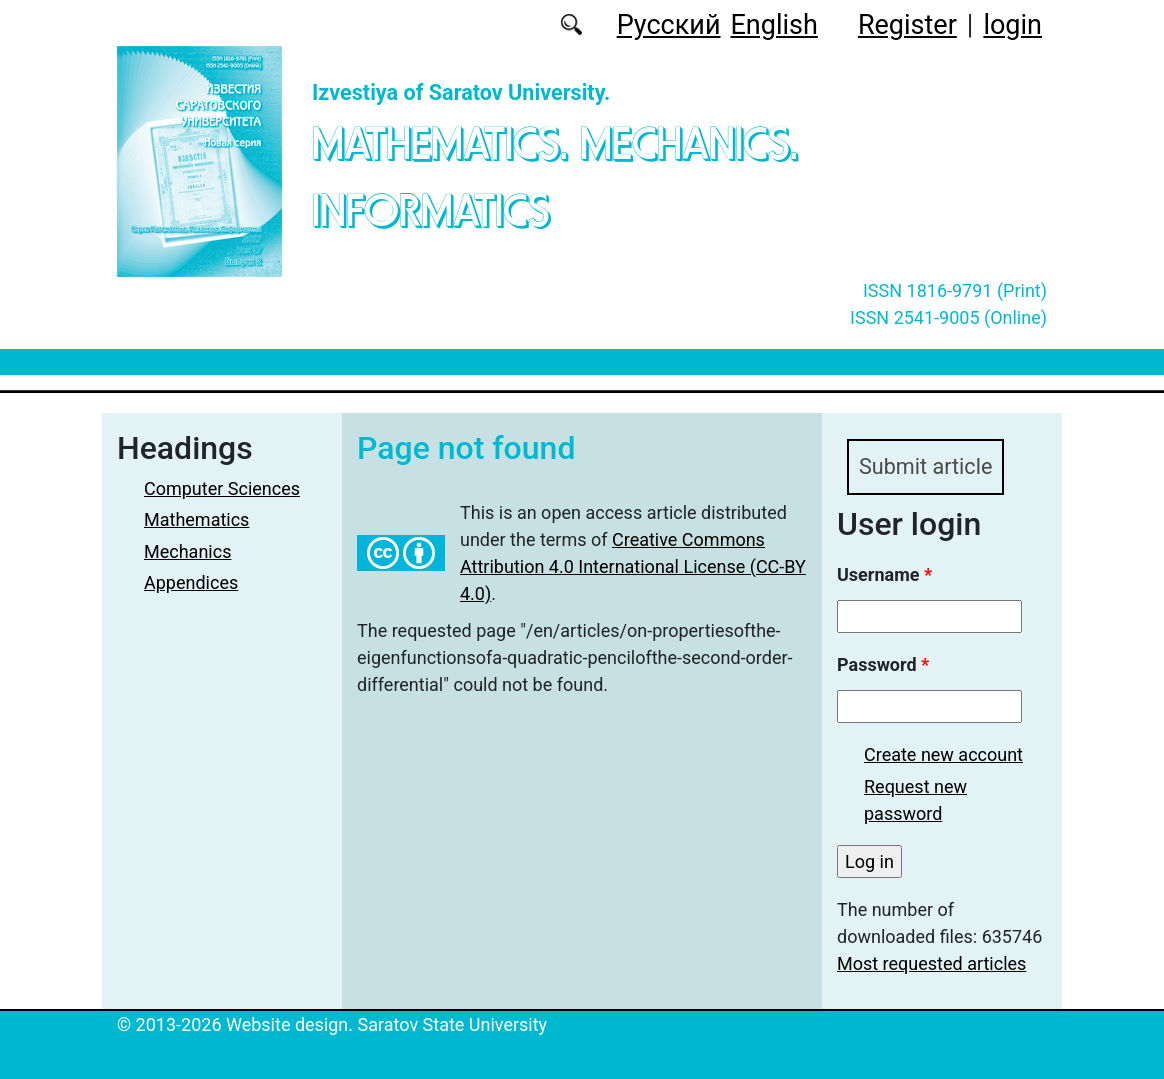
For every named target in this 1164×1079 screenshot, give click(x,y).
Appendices (191, 582)
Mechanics (187, 551)
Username (884, 574)
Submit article (925, 466)
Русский (669, 25)
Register (907, 25)
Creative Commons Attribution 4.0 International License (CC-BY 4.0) (633, 566)
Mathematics (196, 519)
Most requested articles (931, 963)
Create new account (943, 754)
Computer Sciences (222, 488)
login (1012, 25)
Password (883, 664)
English (774, 25)
